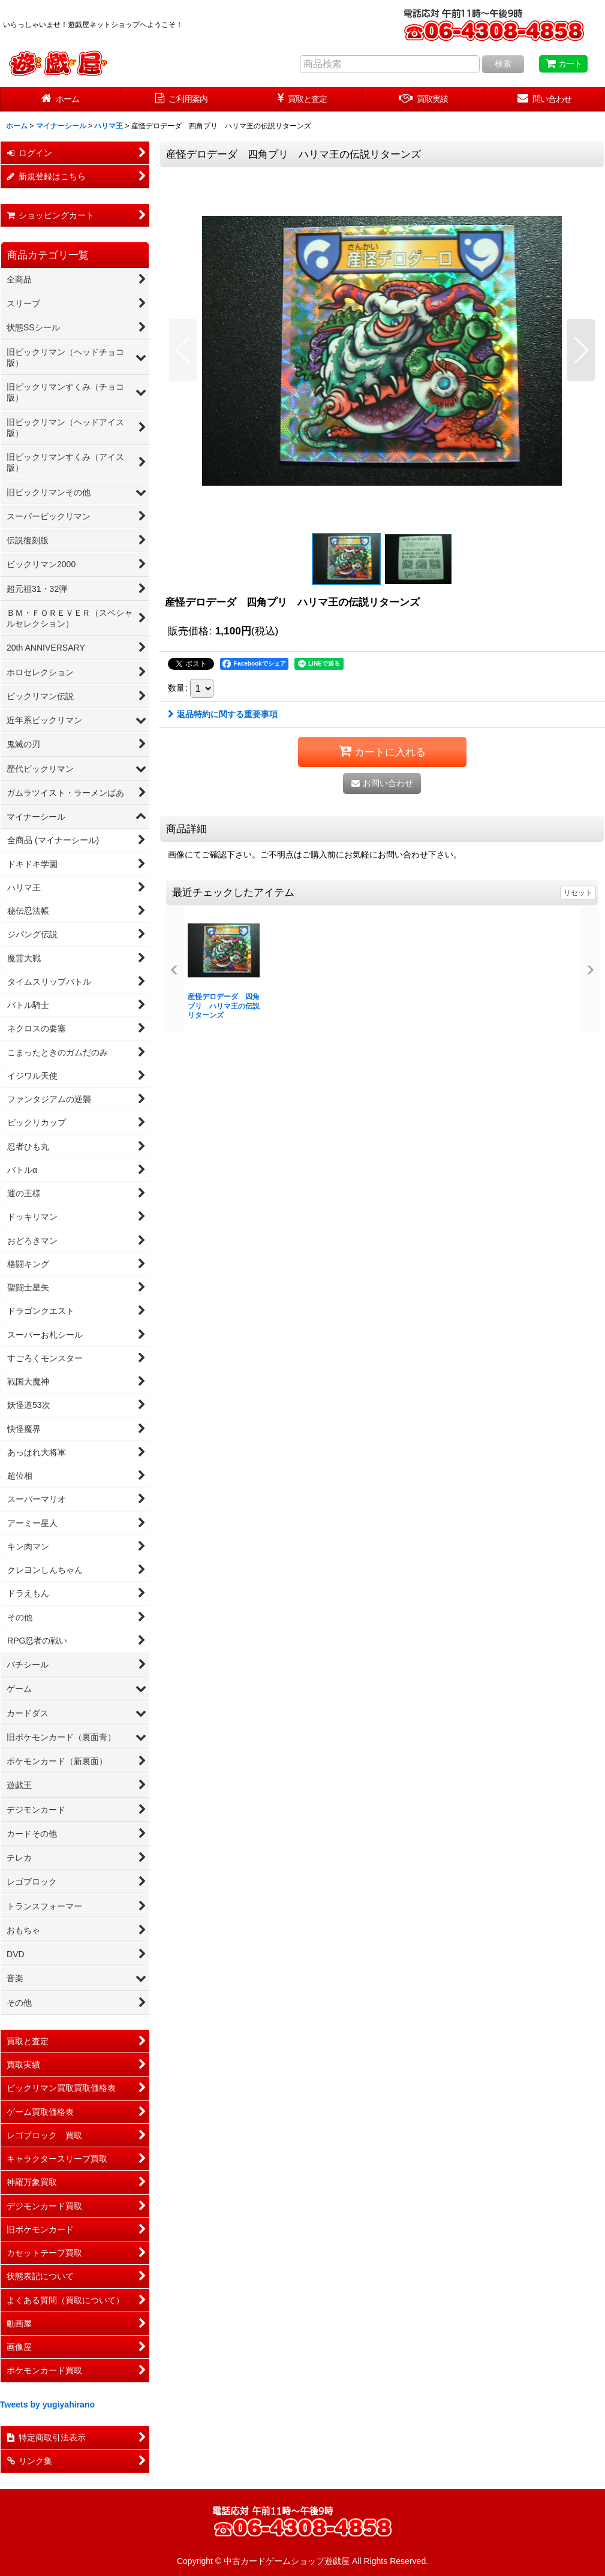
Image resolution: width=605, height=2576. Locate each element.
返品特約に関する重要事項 (223, 714)
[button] (183, 350)
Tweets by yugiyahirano (47, 2404)
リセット (578, 893)
